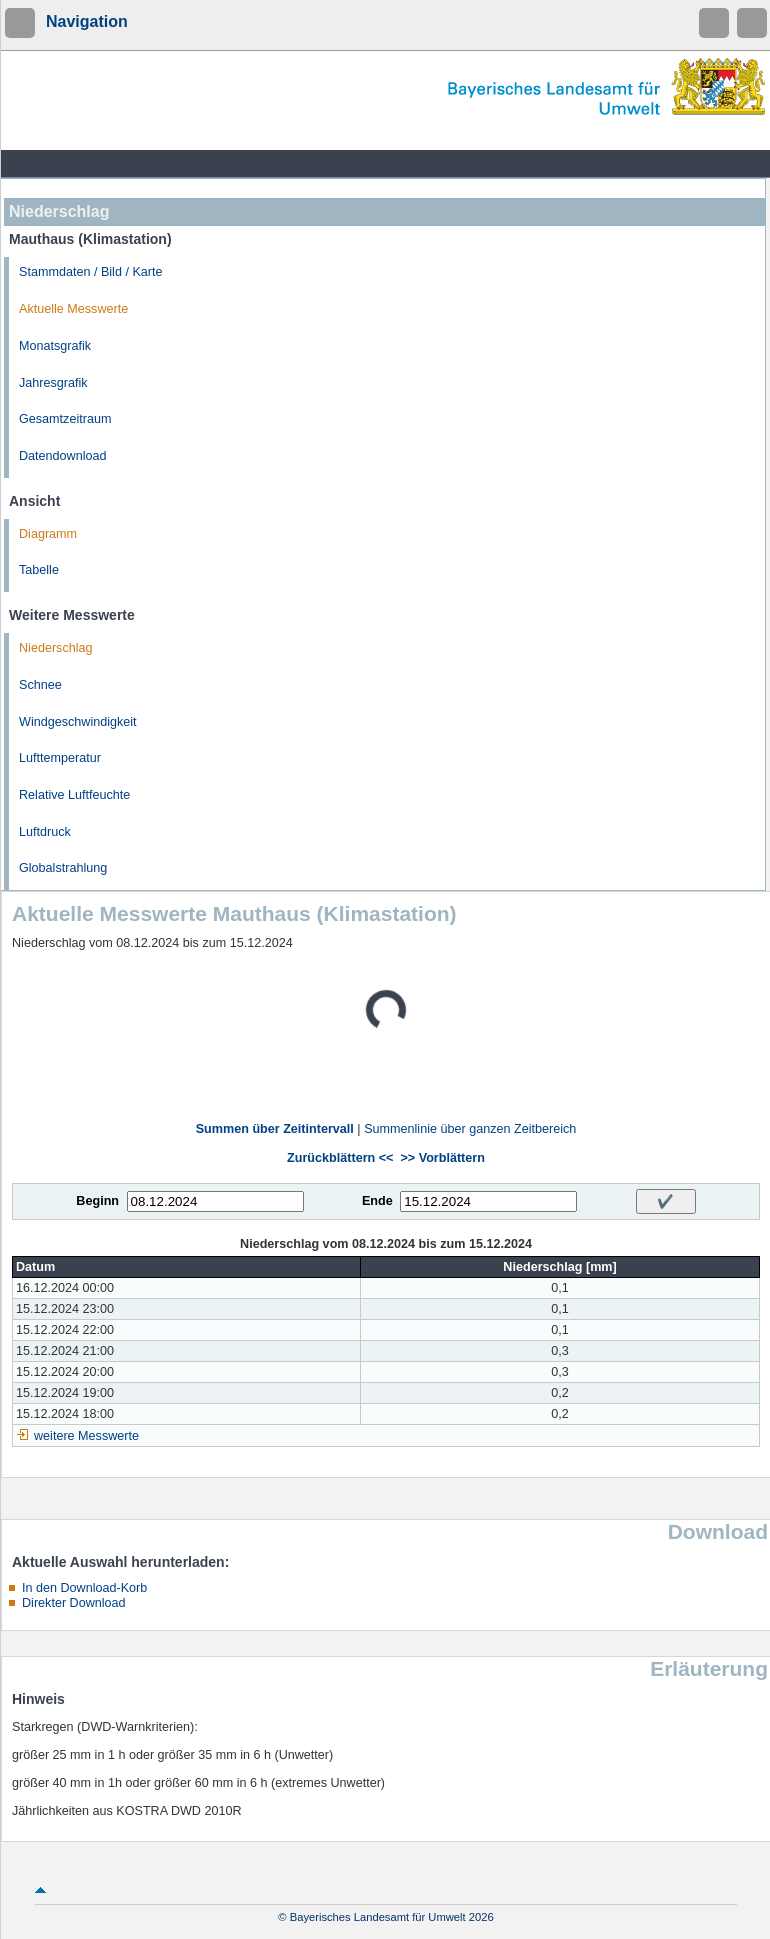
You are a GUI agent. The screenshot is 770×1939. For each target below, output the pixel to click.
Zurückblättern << (340, 1158)
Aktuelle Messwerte (73, 309)
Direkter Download (74, 1603)
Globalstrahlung (63, 868)
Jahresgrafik (53, 383)
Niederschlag (56, 648)
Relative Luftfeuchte (74, 795)
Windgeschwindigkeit (78, 722)
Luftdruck (45, 832)
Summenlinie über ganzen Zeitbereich (470, 1129)
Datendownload (63, 456)
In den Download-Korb (84, 1588)
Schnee (40, 685)
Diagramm (48, 534)
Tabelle (39, 570)
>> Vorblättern (442, 1158)
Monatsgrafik (55, 346)
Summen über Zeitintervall (275, 1129)
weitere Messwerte (86, 1436)
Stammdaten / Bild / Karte (91, 272)
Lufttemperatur (60, 758)
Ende (377, 1201)
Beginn (97, 1201)
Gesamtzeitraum (65, 419)
